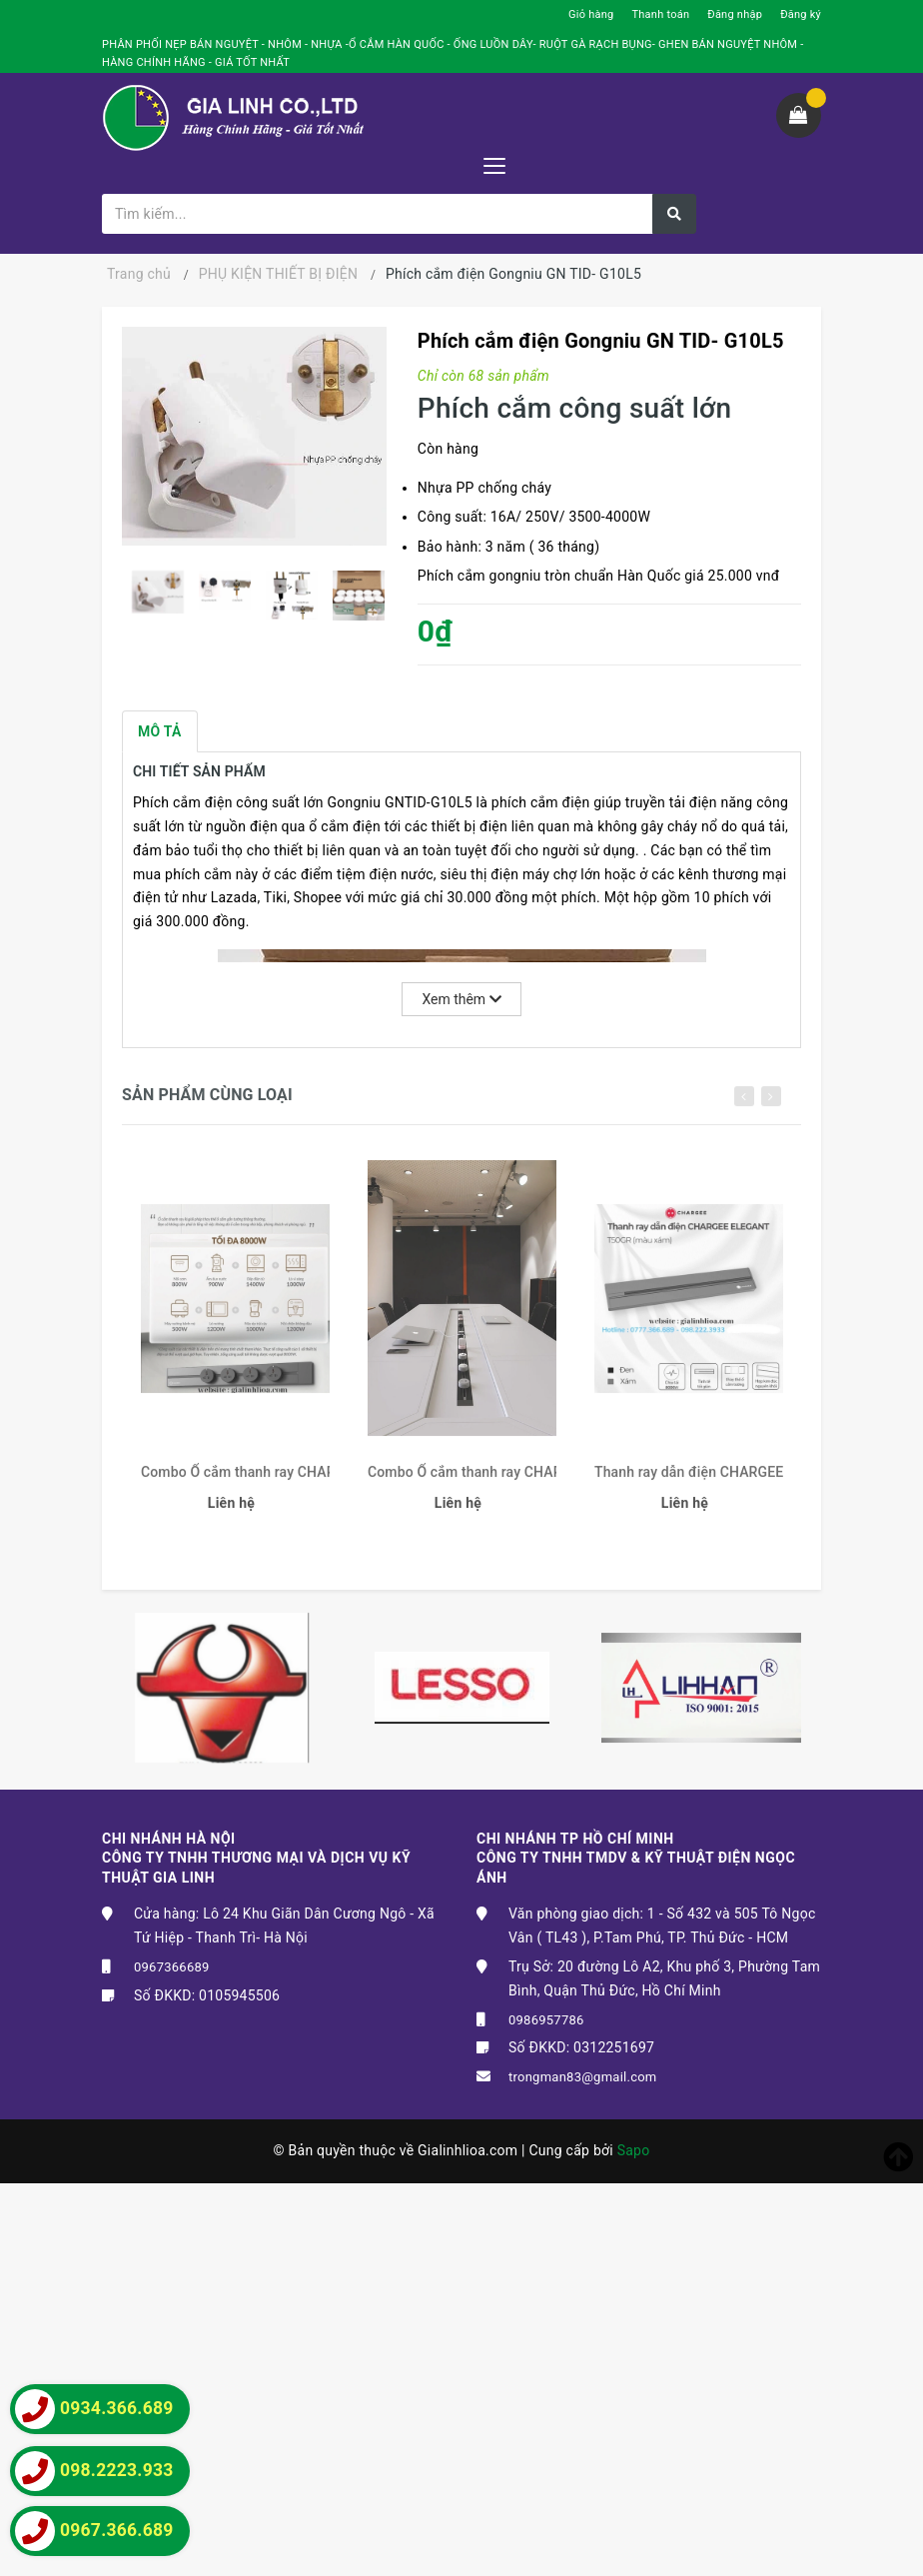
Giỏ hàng (590, 14)
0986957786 (546, 2019)
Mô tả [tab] (160, 731)
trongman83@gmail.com (582, 2076)
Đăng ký (800, 14)
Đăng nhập (734, 14)
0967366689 (172, 1966)
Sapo (633, 2150)
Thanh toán (660, 14)
